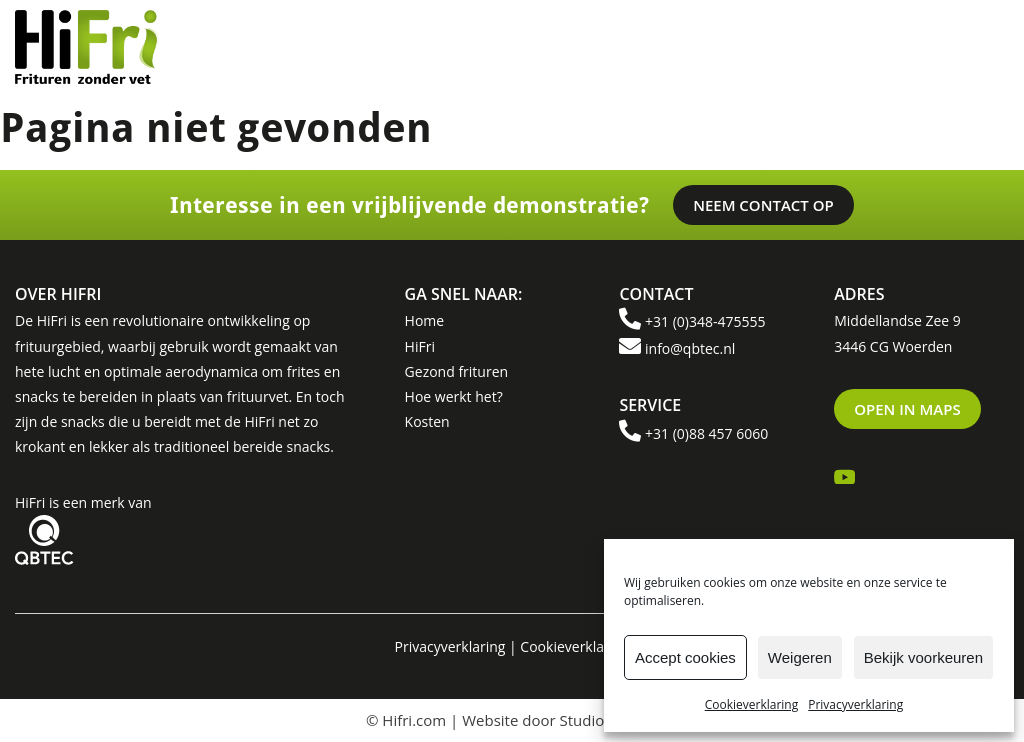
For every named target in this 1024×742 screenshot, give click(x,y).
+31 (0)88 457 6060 (706, 433)
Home (425, 320)
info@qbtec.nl (690, 348)
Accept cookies (685, 657)
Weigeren (800, 657)
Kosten (427, 421)
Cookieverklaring (752, 704)
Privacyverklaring (855, 704)
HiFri (420, 346)
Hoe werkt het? (454, 396)
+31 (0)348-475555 (705, 321)
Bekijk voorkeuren (923, 657)
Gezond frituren (457, 371)
